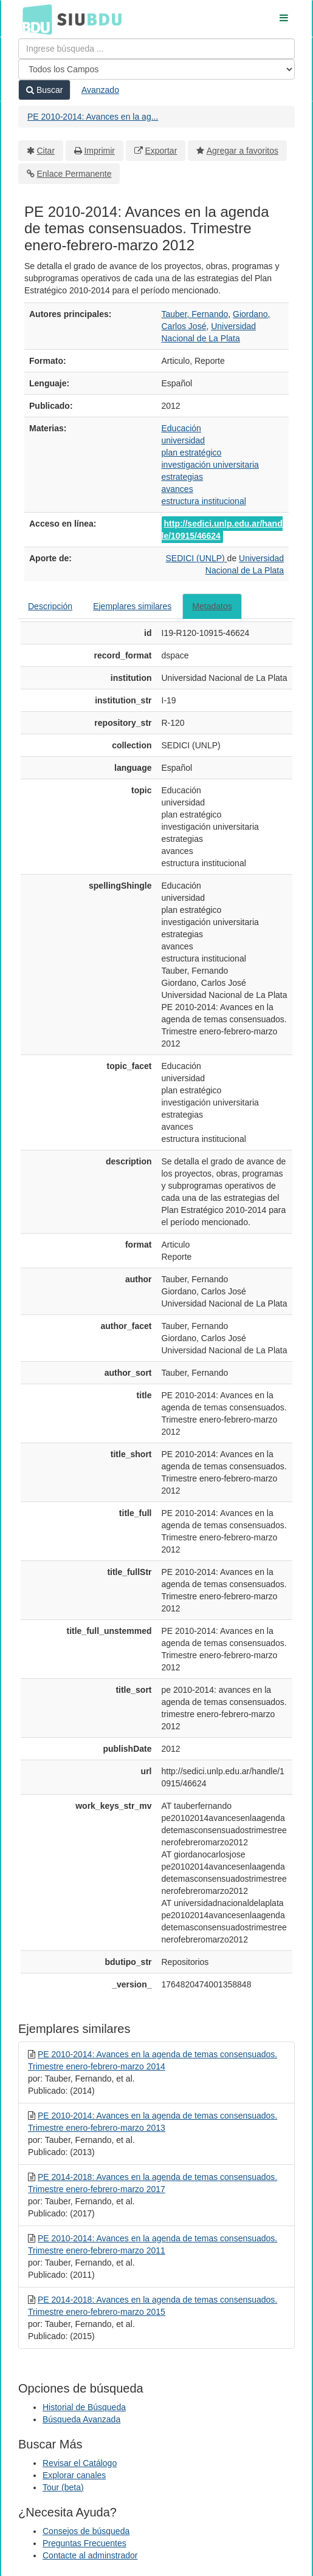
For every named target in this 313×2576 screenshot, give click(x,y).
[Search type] (156, 69)
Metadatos (212, 606)
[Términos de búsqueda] (156, 48)
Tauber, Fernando (195, 314)
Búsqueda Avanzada (81, 2419)
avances (177, 489)
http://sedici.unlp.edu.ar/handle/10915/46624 (222, 530)
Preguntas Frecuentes (84, 2543)
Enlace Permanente (74, 174)
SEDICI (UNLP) (196, 558)
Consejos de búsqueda (86, 2531)
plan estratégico (192, 452)
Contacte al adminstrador (90, 2555)
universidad (183, 440)
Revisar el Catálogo (80, 2463)
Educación (181, 428)
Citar (46, 150)
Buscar (44, 90)
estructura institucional (204, 501)
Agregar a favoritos (242, 150)
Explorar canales (74, 2475)
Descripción (50, 606)
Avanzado (100, 90)
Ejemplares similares (132, 606)
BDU (34, 19)
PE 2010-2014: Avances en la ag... (92, 116)
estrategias (182, 477)
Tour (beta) (63, 2487)
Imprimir (99, 150)
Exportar (161, 150)
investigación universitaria (210, 465)
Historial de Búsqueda (84, 2407)
